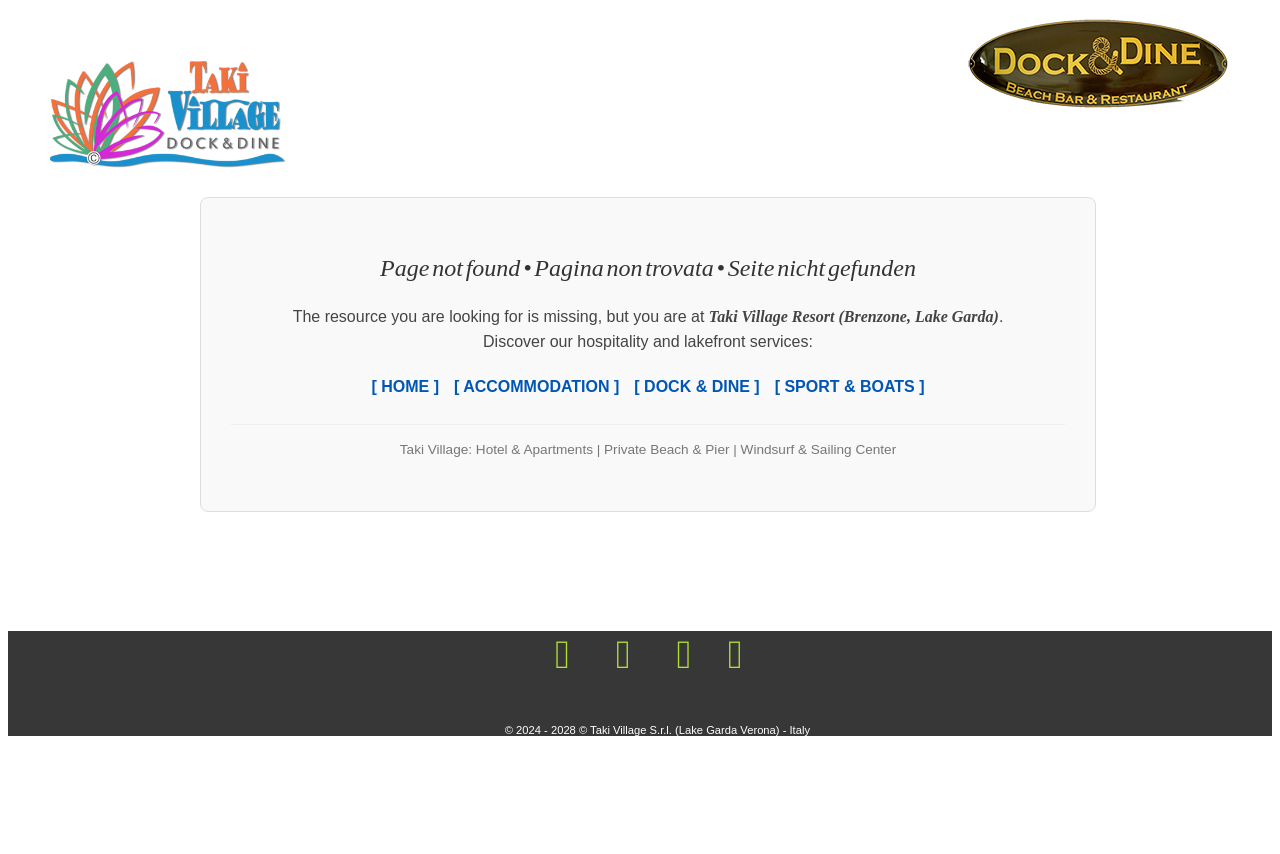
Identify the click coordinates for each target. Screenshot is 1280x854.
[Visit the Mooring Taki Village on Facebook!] (562, 656)
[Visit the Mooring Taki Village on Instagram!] (623, 656)
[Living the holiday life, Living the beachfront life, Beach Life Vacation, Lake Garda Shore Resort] (1098, 62)
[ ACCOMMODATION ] (536, 386)
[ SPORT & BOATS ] (850, 386)
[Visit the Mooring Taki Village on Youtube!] (684, 656)
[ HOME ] (405, 386)
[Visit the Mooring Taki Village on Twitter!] (731, 656)
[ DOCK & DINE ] (696, 386)
